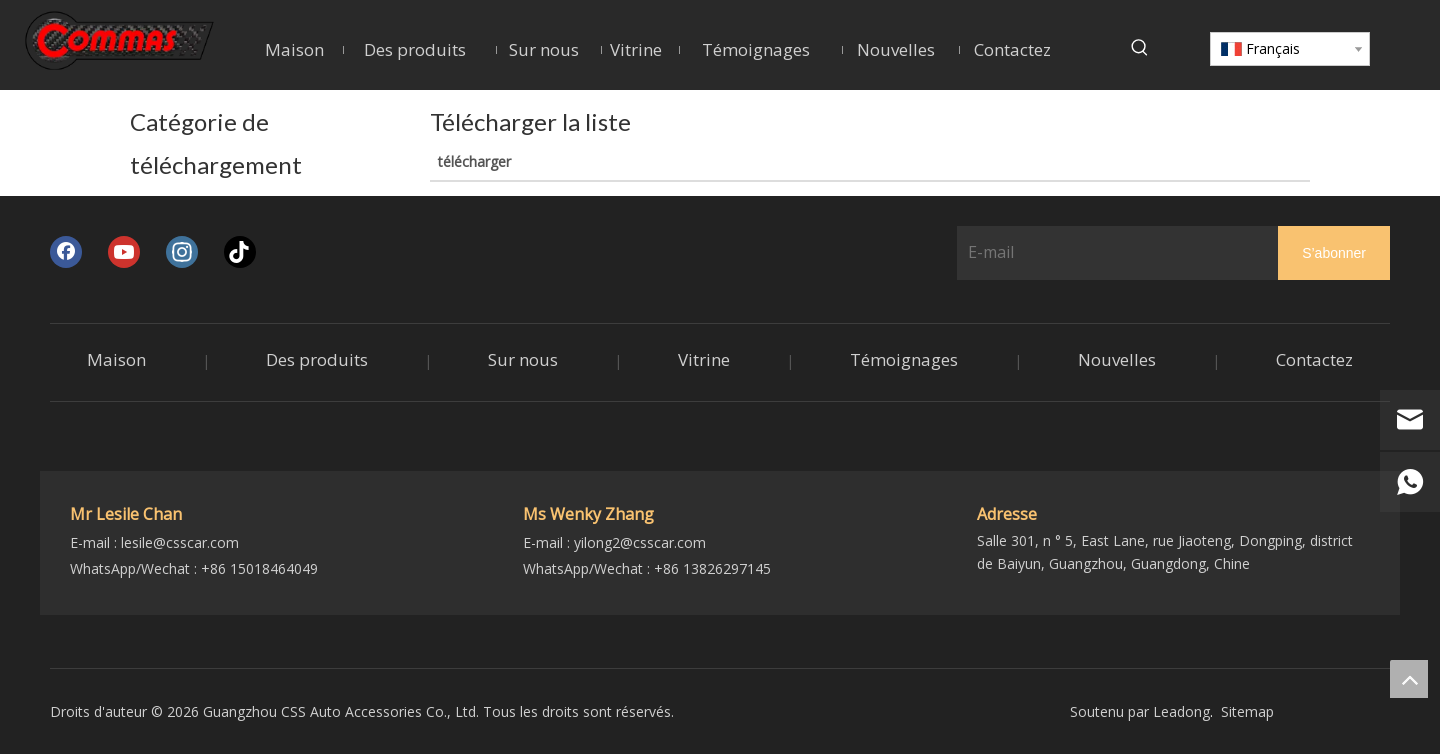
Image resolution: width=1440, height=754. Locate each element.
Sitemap (1247, 711)
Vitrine (704, 359)
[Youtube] (124, 252)
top (1409, 679)
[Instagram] (182, 252)
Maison (116, 359)
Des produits (317, 359)
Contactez (1314, 359)
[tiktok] (240, 252)
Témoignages (904, 359)
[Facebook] (66, 252)
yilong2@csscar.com (640, 542)
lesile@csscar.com (180, 542)
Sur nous (523, 359)
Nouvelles (1117, 359)
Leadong (1181, 711)
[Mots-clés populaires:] (1140, 48)
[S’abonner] (1334, 252)
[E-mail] (1113, 252)
